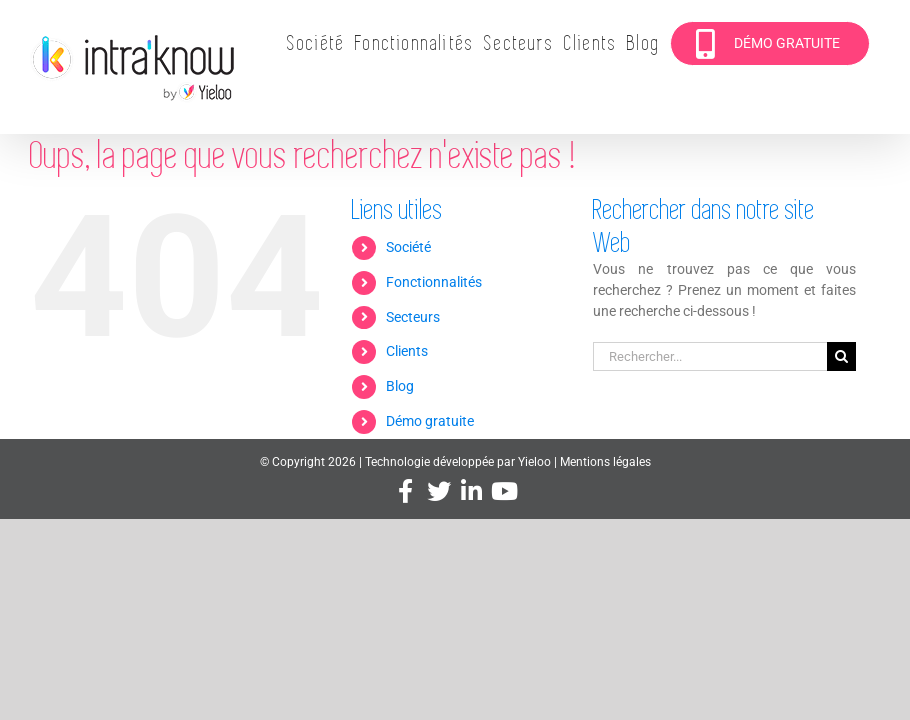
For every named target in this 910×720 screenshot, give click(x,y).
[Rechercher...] (710, 356)
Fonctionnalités (434, 282)
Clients (407, 351)
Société (408, 247)
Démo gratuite (430, 421)
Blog (400, 386)
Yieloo (534, 462)
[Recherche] (841, 356)
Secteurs (413, 317)
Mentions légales (605, 462)
